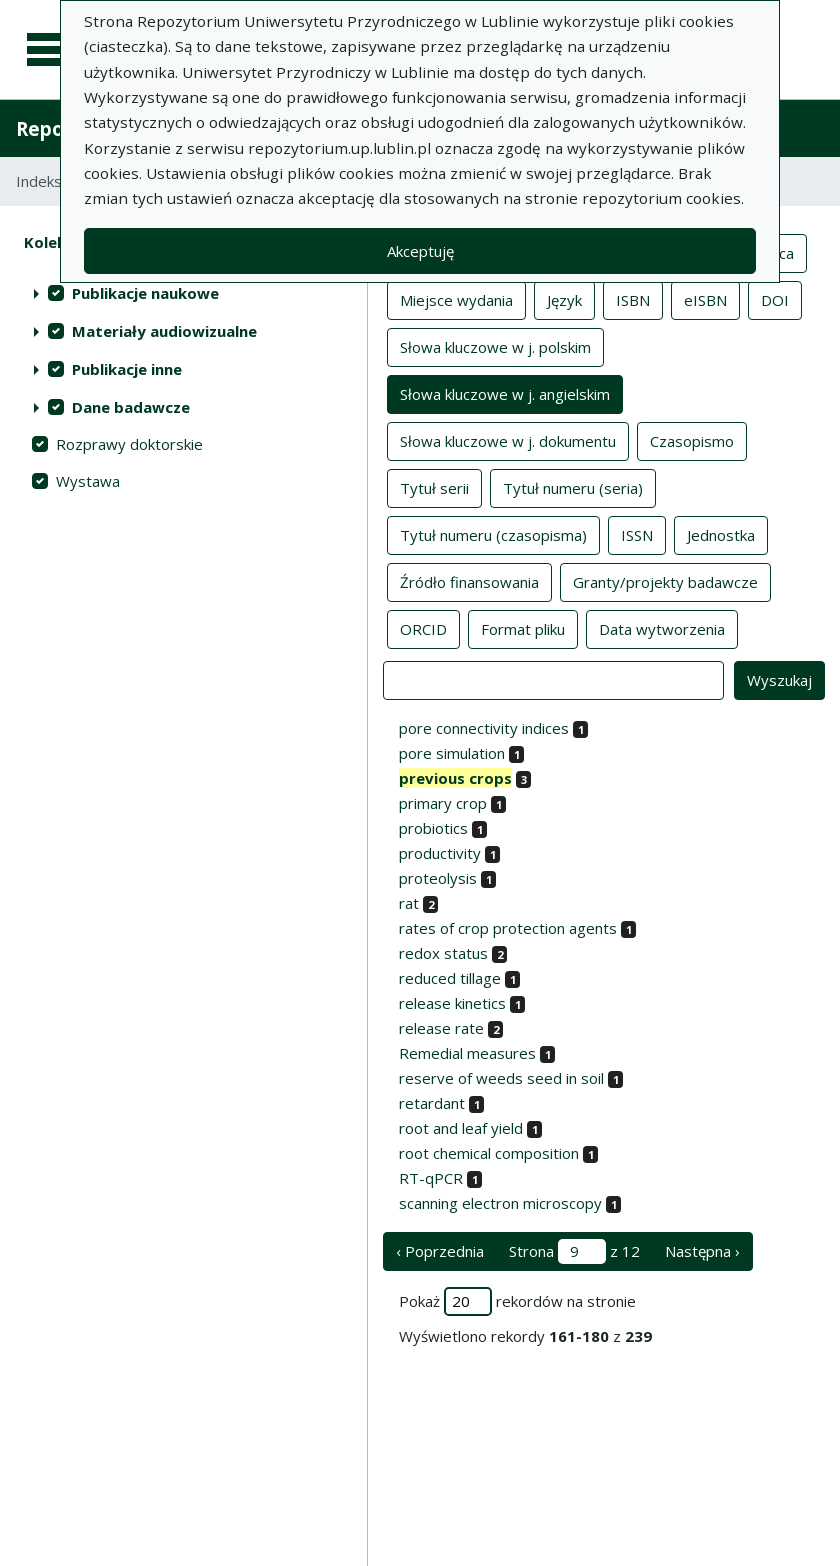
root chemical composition (489, 1153)
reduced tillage (450, 978)
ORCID (423, 628)
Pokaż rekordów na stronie (517, 1301)
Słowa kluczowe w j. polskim (495, 346)
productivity (440, 853)
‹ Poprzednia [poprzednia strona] (440, 1251)
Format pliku (523, 628)
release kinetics (452, 1003)
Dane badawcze (131, 407)
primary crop (443, 803)
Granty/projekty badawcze (665, 581)
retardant (432, 1103)
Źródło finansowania (469, 581)
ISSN (637, 534)
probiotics (433, 828)
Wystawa (88, 481)
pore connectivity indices (484, 728)
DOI (775, 299)
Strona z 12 (574, 1251)
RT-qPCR (431, 1178)
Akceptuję (420, 251)
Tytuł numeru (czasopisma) (493, 534)
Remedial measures (467, 1053)
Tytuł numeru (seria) (573, 487)
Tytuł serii (434, 487)
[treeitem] (183, 293)
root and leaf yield (461, 1128)
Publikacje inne (127, 369)
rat (409, 903)
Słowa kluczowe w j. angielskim (505, 393)
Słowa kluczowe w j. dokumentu (508, 440)
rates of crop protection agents (508, 928)
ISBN (633, 299)
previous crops (455, 778)
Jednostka (721, 534)
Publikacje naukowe (145, 293)
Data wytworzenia (662, 628)
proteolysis (438, 878)
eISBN (705, 299)
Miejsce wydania (456, 299)
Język (564, 299)
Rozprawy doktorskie (129, 444)
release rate (441, 1028)
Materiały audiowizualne (164, 331)
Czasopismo (692, 440)
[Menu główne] (52, 50)
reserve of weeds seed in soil (501, 1078)
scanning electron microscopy (500, 1203)
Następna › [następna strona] (702, 1251)
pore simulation (452, 753)
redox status (443, 953)
